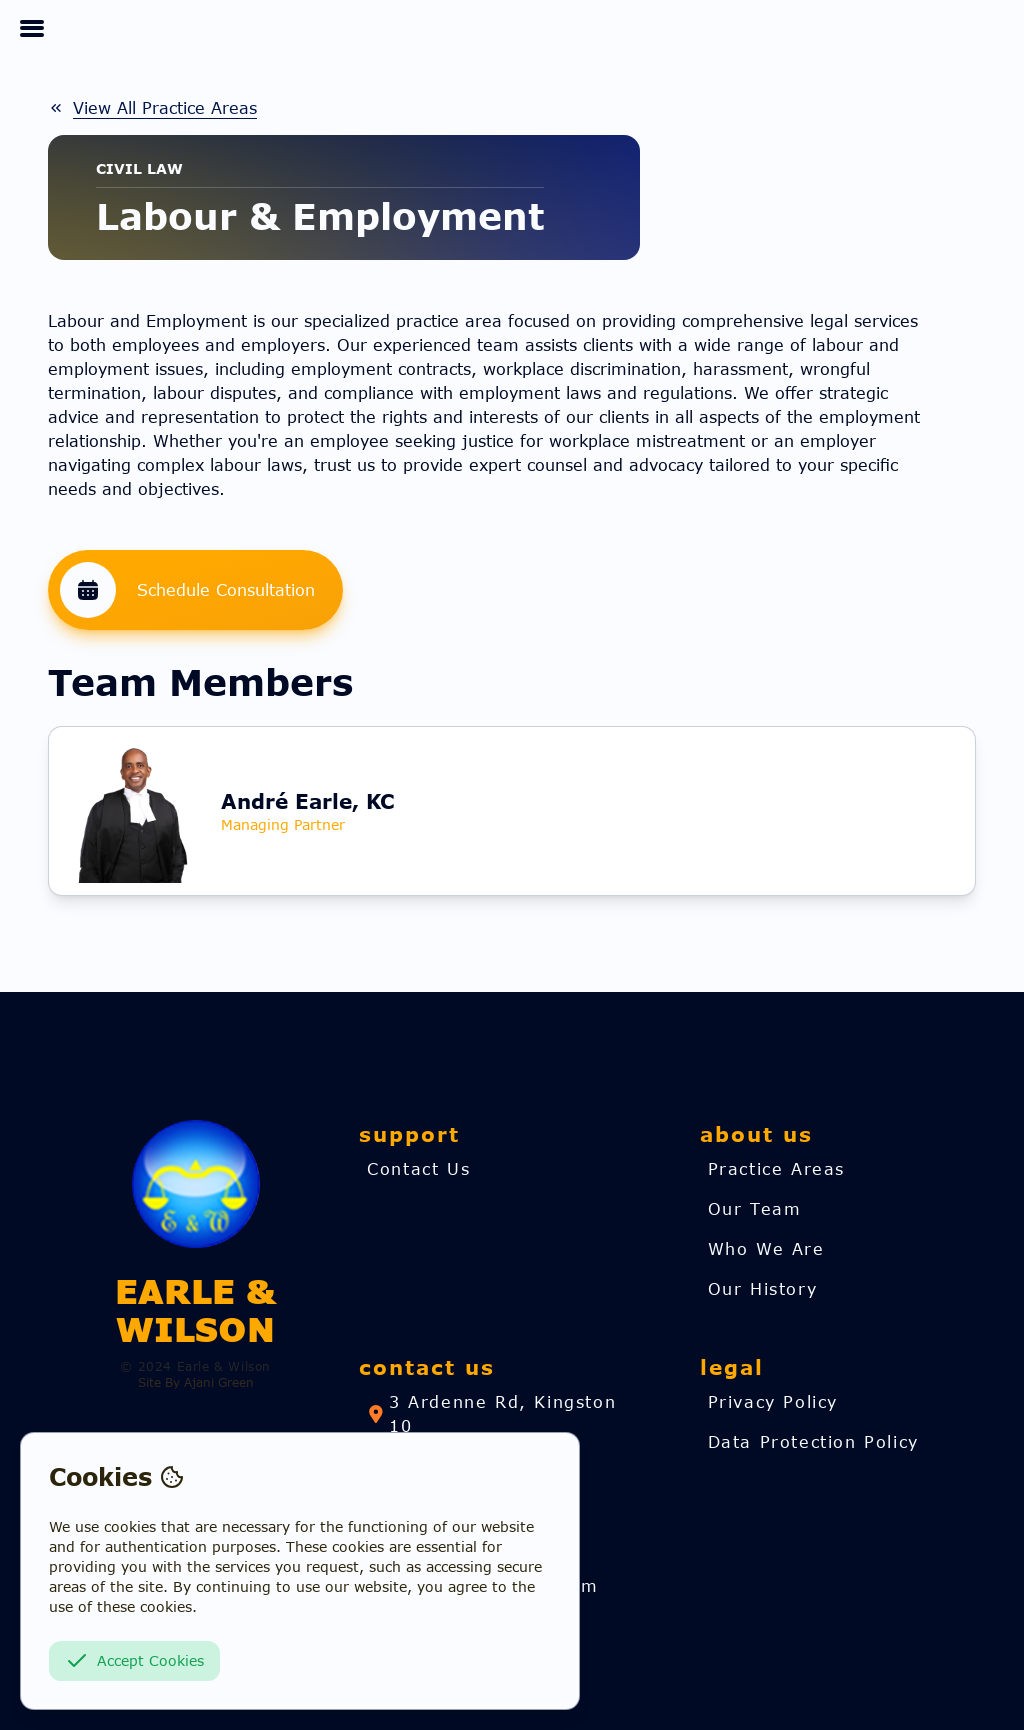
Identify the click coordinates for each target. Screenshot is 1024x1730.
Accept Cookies (134, 1661)
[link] (152, 108)
